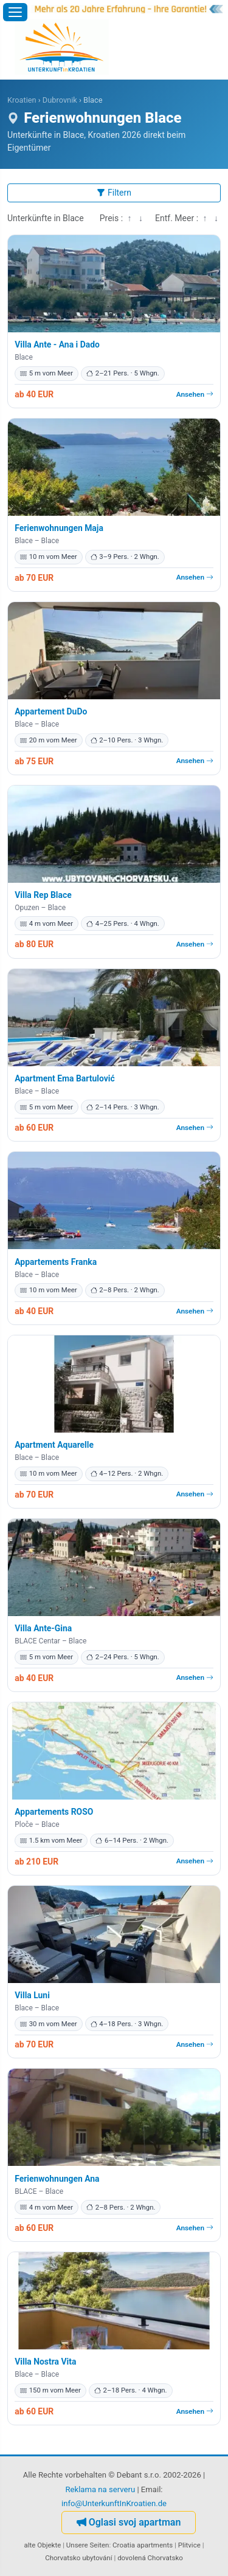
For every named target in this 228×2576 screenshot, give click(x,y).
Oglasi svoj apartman (129, 2522)
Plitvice (189, 2545)
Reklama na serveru (101, 2489)
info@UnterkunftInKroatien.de (114, 2503)
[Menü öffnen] (15, 12)
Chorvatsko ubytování (78, 2558)
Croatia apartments (142, 2545)
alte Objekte (42, 2545)
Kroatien (21, 99)
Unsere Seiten (87, 2545)
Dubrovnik (60, 99)
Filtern (114, 192)
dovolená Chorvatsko (150, 2558)
